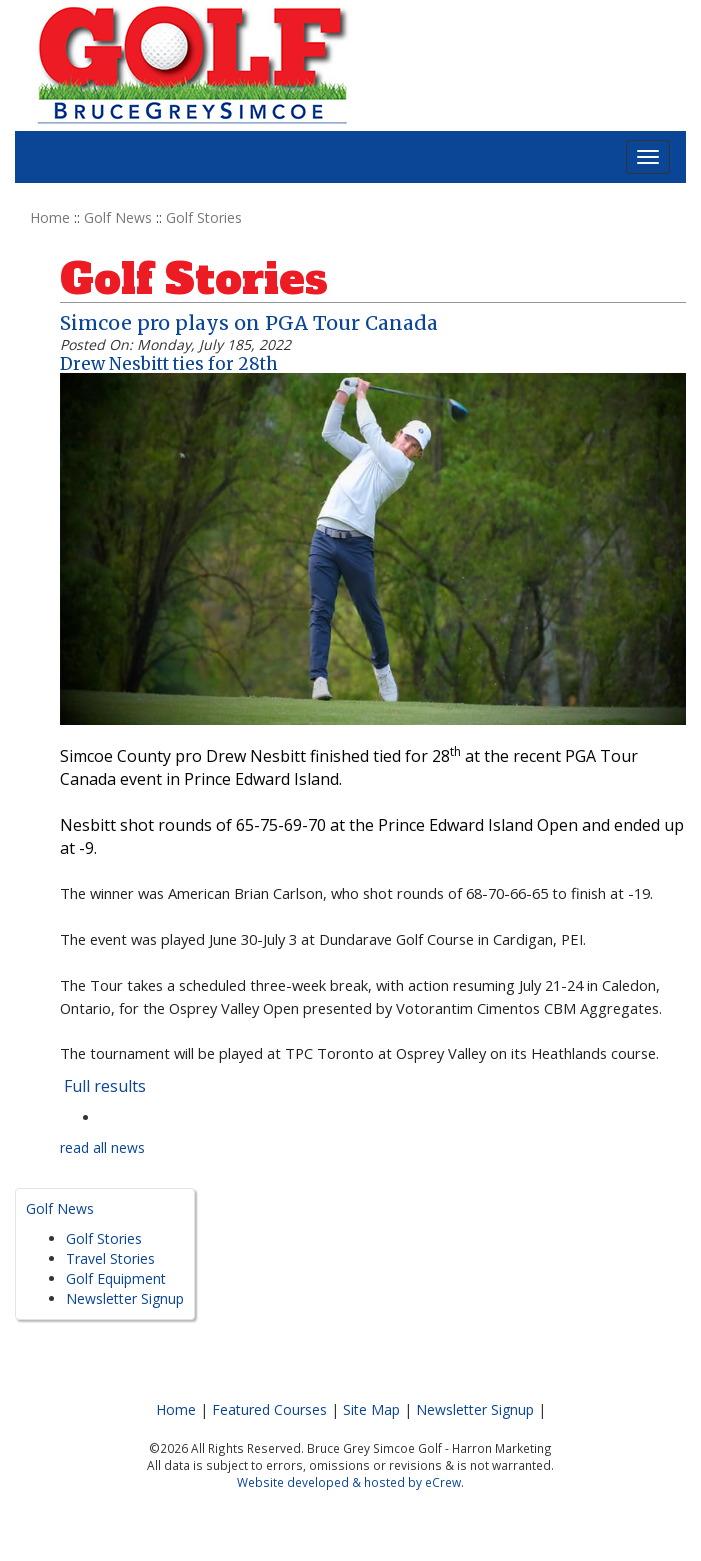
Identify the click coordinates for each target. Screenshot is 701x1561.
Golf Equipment (116, 1278)
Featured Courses (269, 1409)
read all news (102, 1147)
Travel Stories (110, 1258)
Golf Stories (204, 217)
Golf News (118, 217)
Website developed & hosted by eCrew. (350, 1482)
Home (50, 217)
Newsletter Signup (125, 1298)
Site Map (371, 1409)
